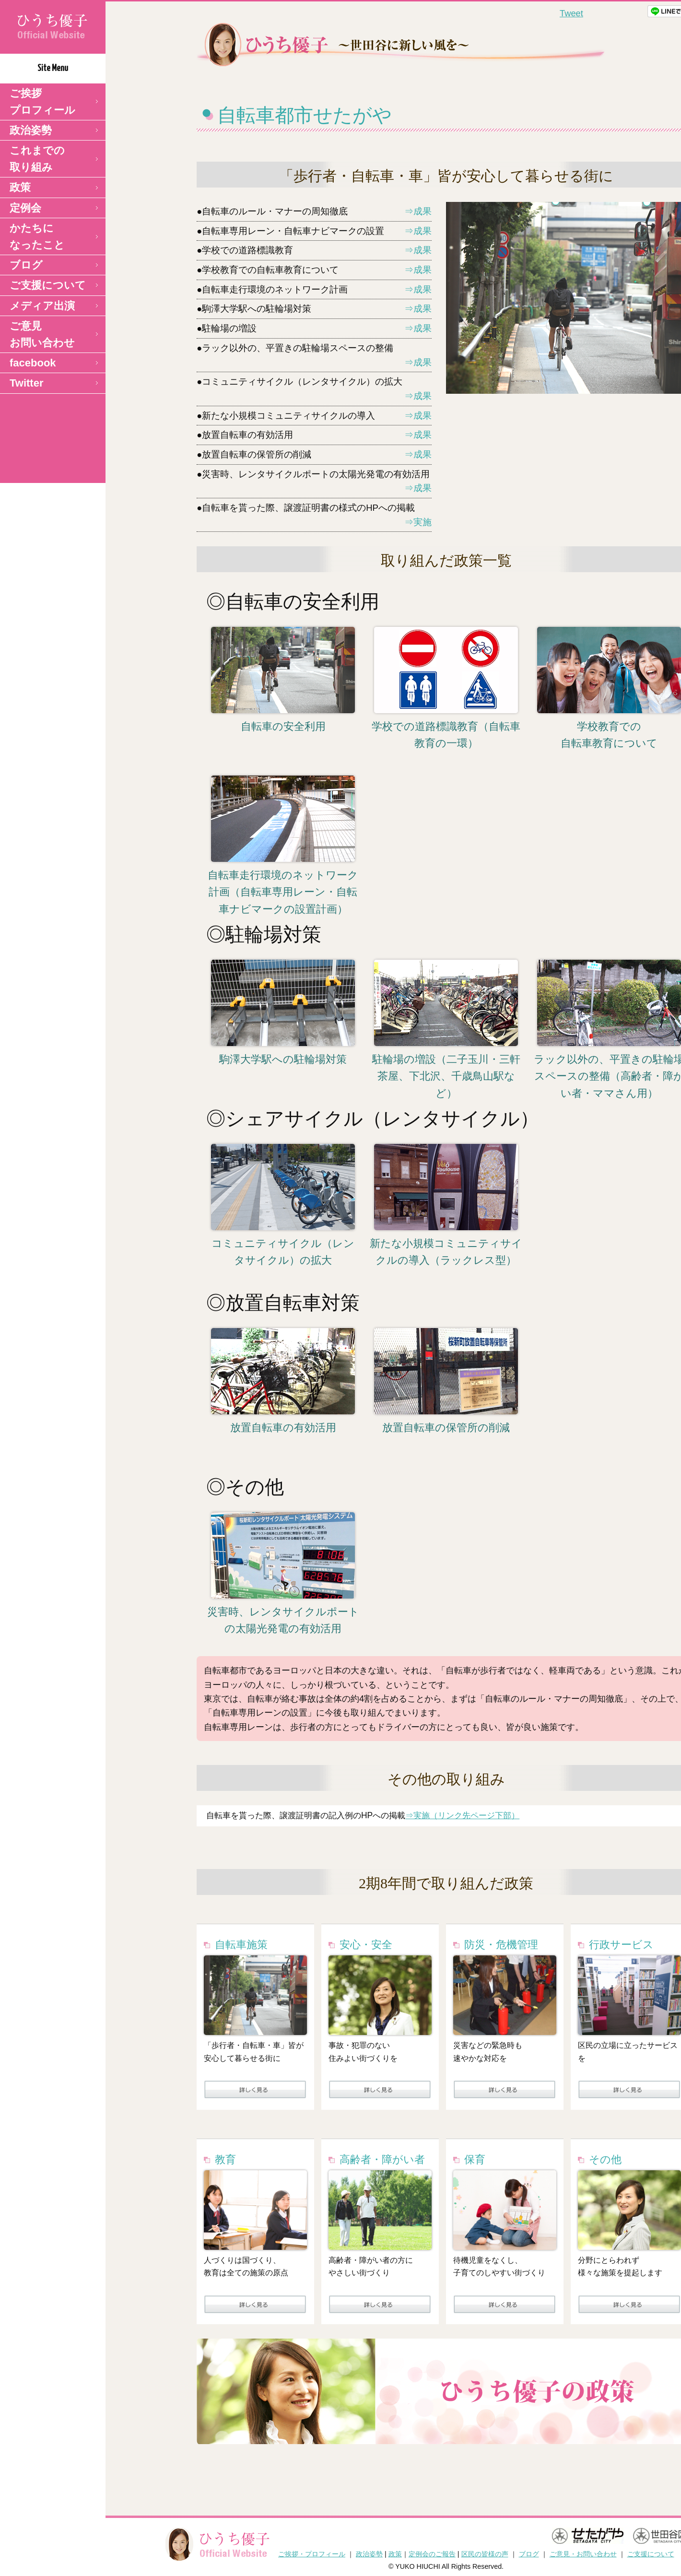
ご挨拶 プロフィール (42, 101)
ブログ (26, 265)
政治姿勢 (31, 130)
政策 (20, 187)
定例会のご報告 (432, 2554)
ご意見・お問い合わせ (583, 2554)
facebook (33, 363)
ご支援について (48, 285)
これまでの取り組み (37, 158)
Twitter (26, 383)
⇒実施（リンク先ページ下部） (462, 1815)
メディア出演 (42, 306)
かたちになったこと (37, 236)
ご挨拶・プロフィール (311, 2554)
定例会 (25, 208)
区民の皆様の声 (484, 2554)
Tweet (571, 13)
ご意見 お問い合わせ (42, 334)
